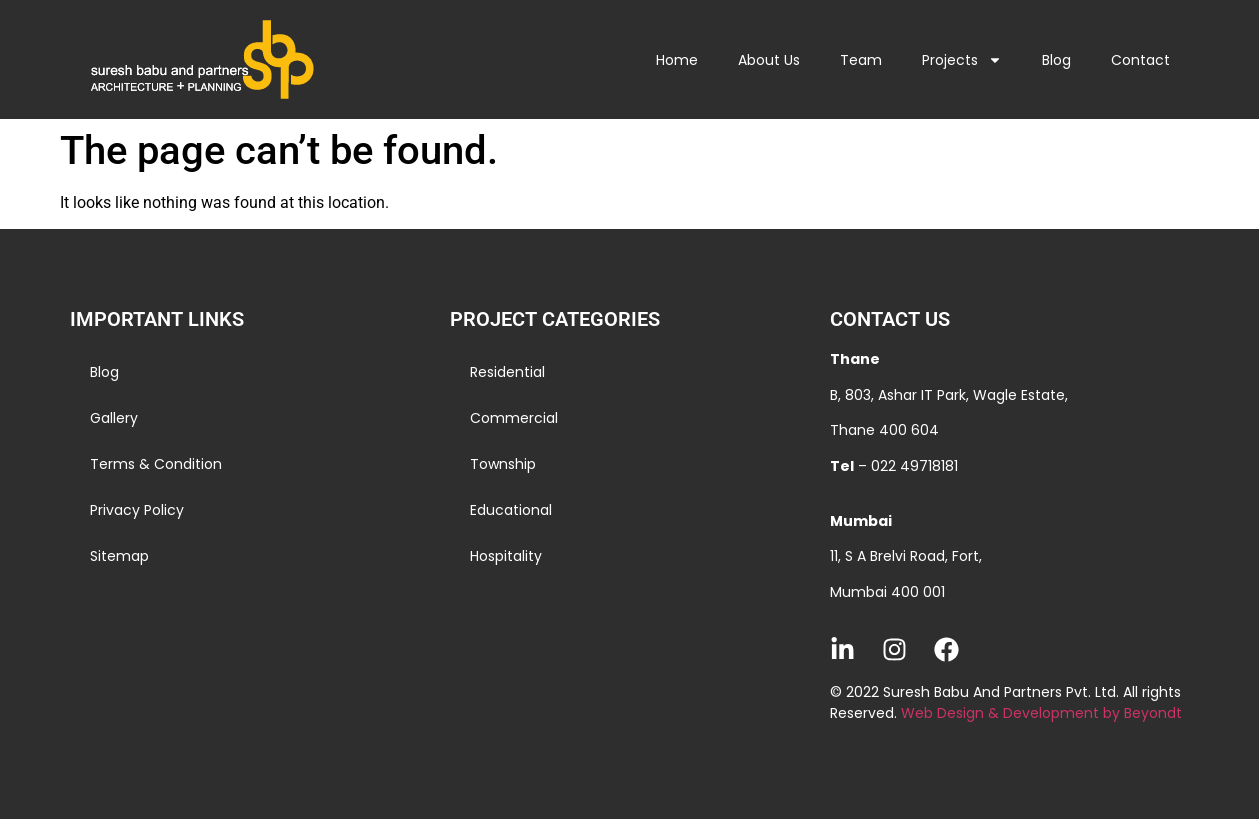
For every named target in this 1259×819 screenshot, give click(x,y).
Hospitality (506, 556)
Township (503, 464)
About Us (769, 60)
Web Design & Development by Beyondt (1041, 713)
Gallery (114, 418)
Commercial (514, 418)
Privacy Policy (137, 510)
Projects (962, 60)
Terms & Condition (156, 464)
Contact (1140, 60)
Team (861, 60)
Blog (1056, 60)
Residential (507, 372)
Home (677, 60)
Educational (511, 510)
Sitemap (119, 556)
